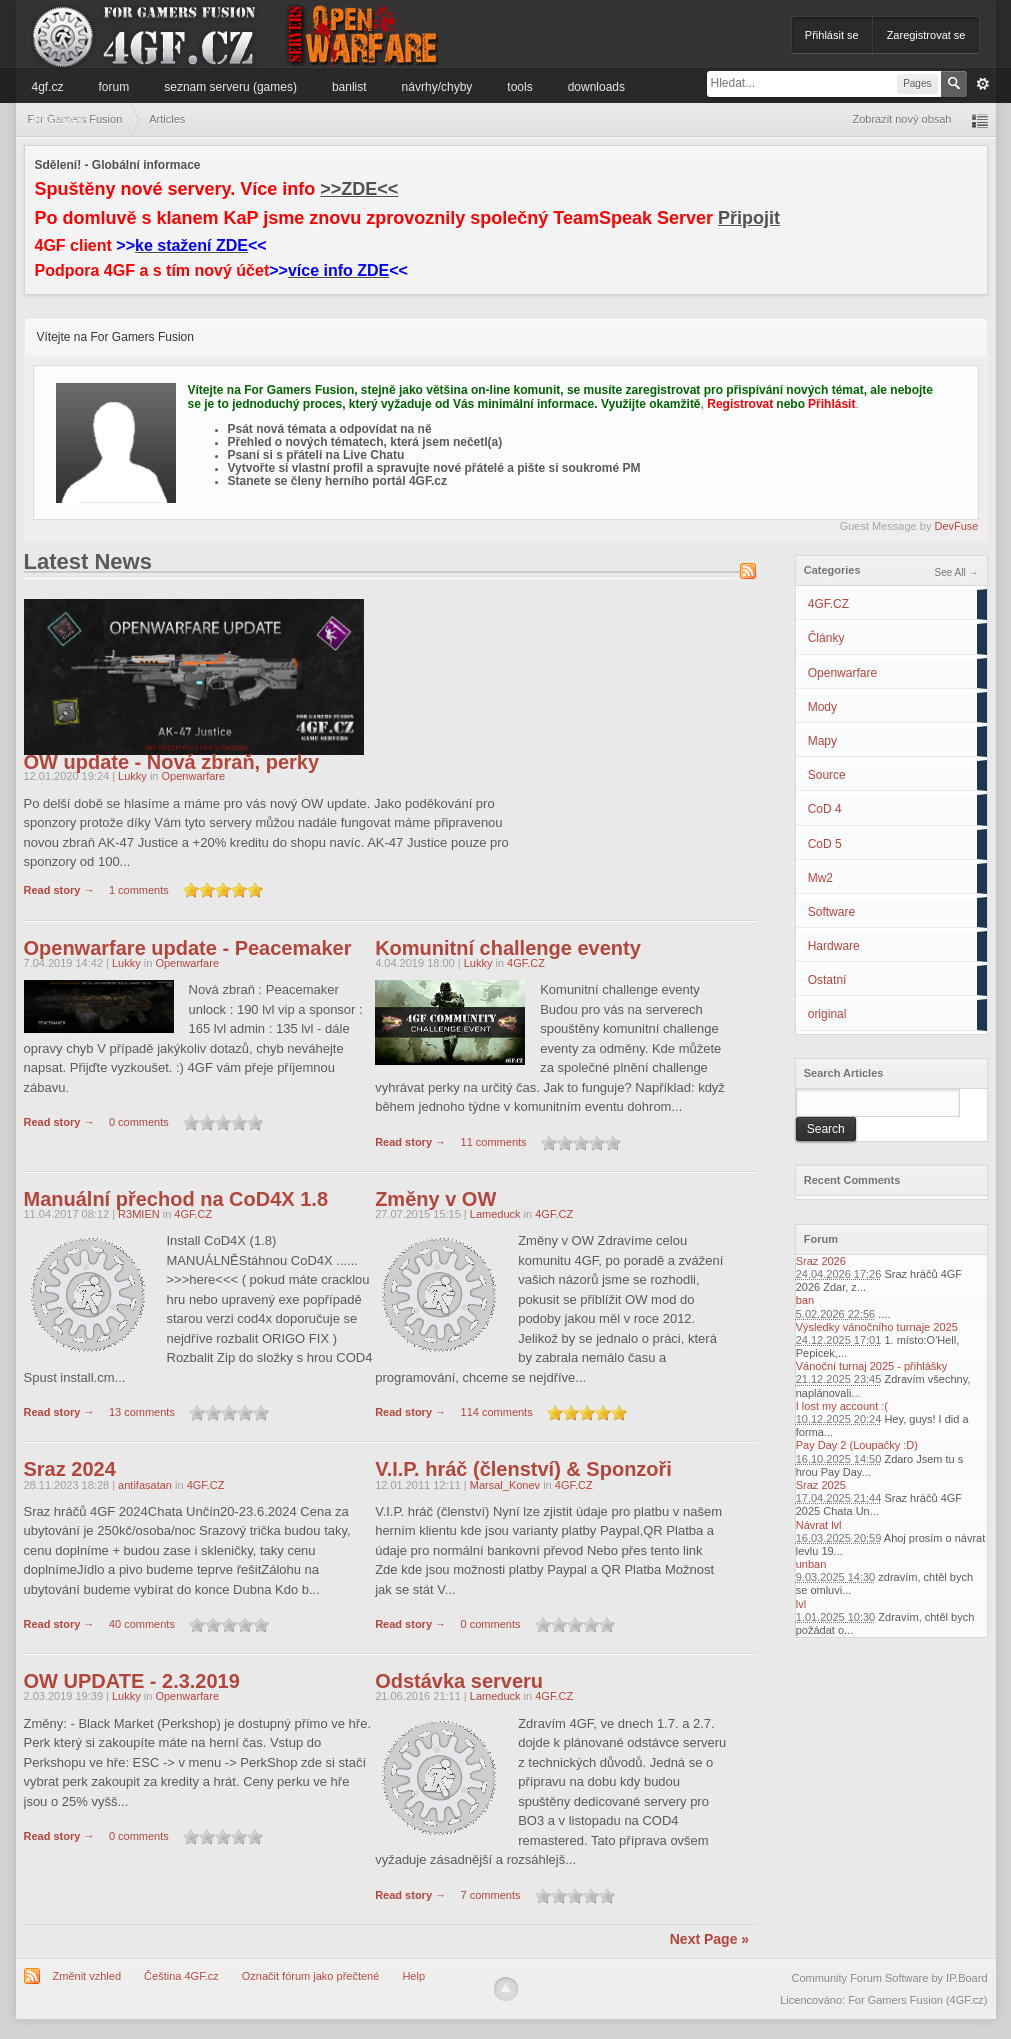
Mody (822, 707)
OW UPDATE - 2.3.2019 (132, 1681)
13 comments (142, 1413)
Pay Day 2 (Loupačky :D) (857, 1445)
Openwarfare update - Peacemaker (188, 948)
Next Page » (709, 1939)
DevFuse (956, 526)
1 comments (139, 890)
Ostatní (827, 980)
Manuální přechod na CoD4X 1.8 (176, 1199)
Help (413, 1976)
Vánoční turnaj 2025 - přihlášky (872, 1366)
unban (811, 1564)
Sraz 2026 (821, 1261)
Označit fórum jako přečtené (311, 1976)
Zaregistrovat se (926, 35)
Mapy (822, 741)
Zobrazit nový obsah (901, 119)
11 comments (494, 1142)
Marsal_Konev (505, 1485)
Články (826, 638)
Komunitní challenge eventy (508, 948)
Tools (519, 87)
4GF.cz (48, 87)
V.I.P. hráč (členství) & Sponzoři (523, 1469)
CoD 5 (825, 844)
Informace (58, 119)
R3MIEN (139, 1214)
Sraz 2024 (70, 1469)
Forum (114, 87)
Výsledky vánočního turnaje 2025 (877, 1327)
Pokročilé (983, 84)
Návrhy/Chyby (437, 87)
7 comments (491, 1895)
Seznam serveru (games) (230, 87)
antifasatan (145, 1485)
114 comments (497, 1413)
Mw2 (820, 878)
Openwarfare (842, 673)
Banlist (349, 87)
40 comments (142, 1625)
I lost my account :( (842, 1406)
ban (805, 1300)
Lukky (134, 776)
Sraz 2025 (821, 1485)
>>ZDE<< (359, 189)
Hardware (834, 946)
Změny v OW (435, 1199)
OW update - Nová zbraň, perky (172, 762)
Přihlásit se (832, 35)
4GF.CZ (828, 604)
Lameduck (495, 1214)
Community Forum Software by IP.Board (889, 1978)
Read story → (59, 890)
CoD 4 (825, 809)
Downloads (596, 87)
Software (831, 912)
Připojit (749, 218)
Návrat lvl (819, 1525)
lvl (801, 1604)
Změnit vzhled (87, 1976)
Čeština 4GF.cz (181, 1976)
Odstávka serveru (459, 1681)
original (827, 1014)
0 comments (139, 1123)
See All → (957, 572)
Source (827, 775)
